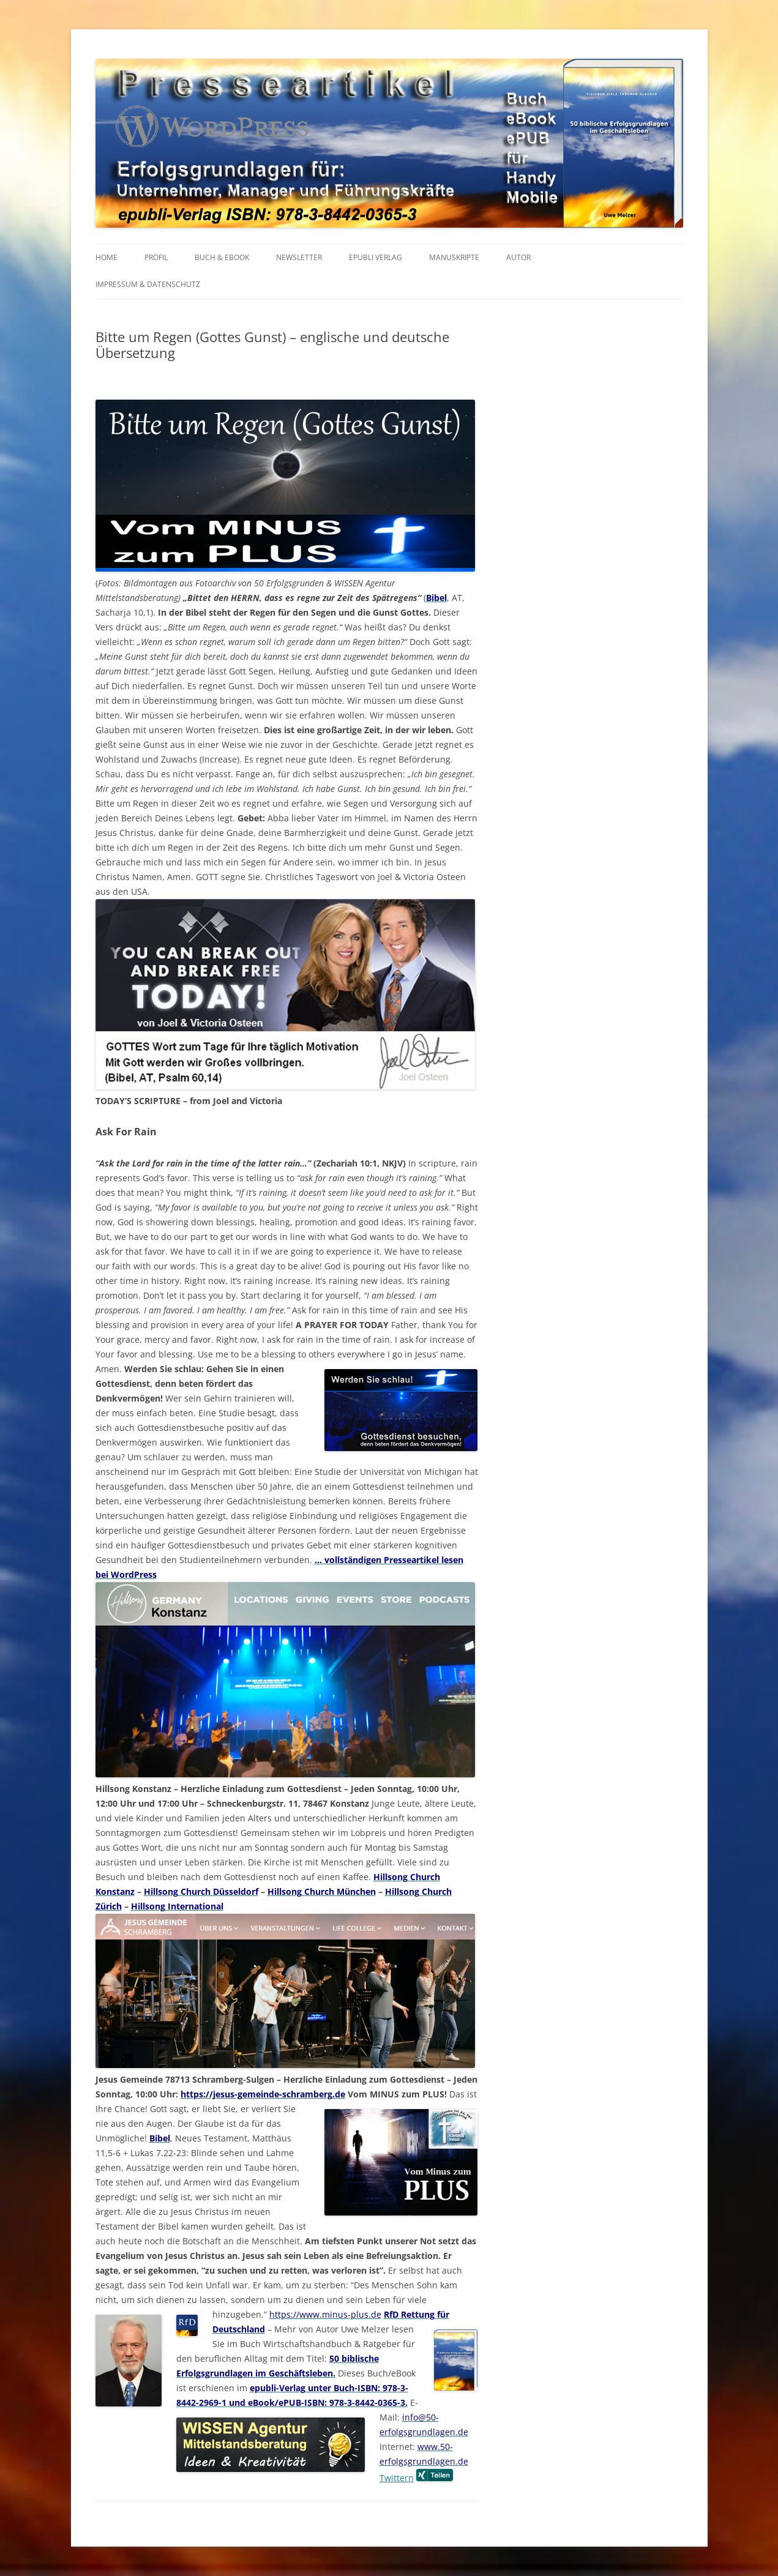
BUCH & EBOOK (222, 257)
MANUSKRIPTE (454, 257)
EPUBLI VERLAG (375, 257)
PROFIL (156, 257)
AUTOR (518, 257)
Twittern (397, 2478)
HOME (106, 257)
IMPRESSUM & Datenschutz (147, 284)
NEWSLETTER (299, 257)
